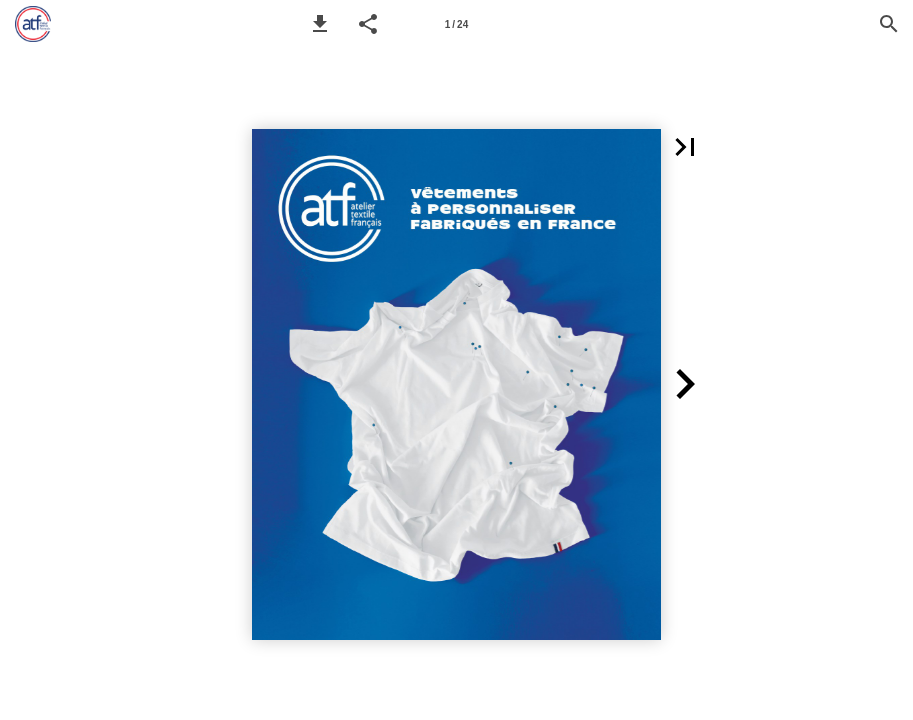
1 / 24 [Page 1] (456, 24)
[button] (320, 24)
